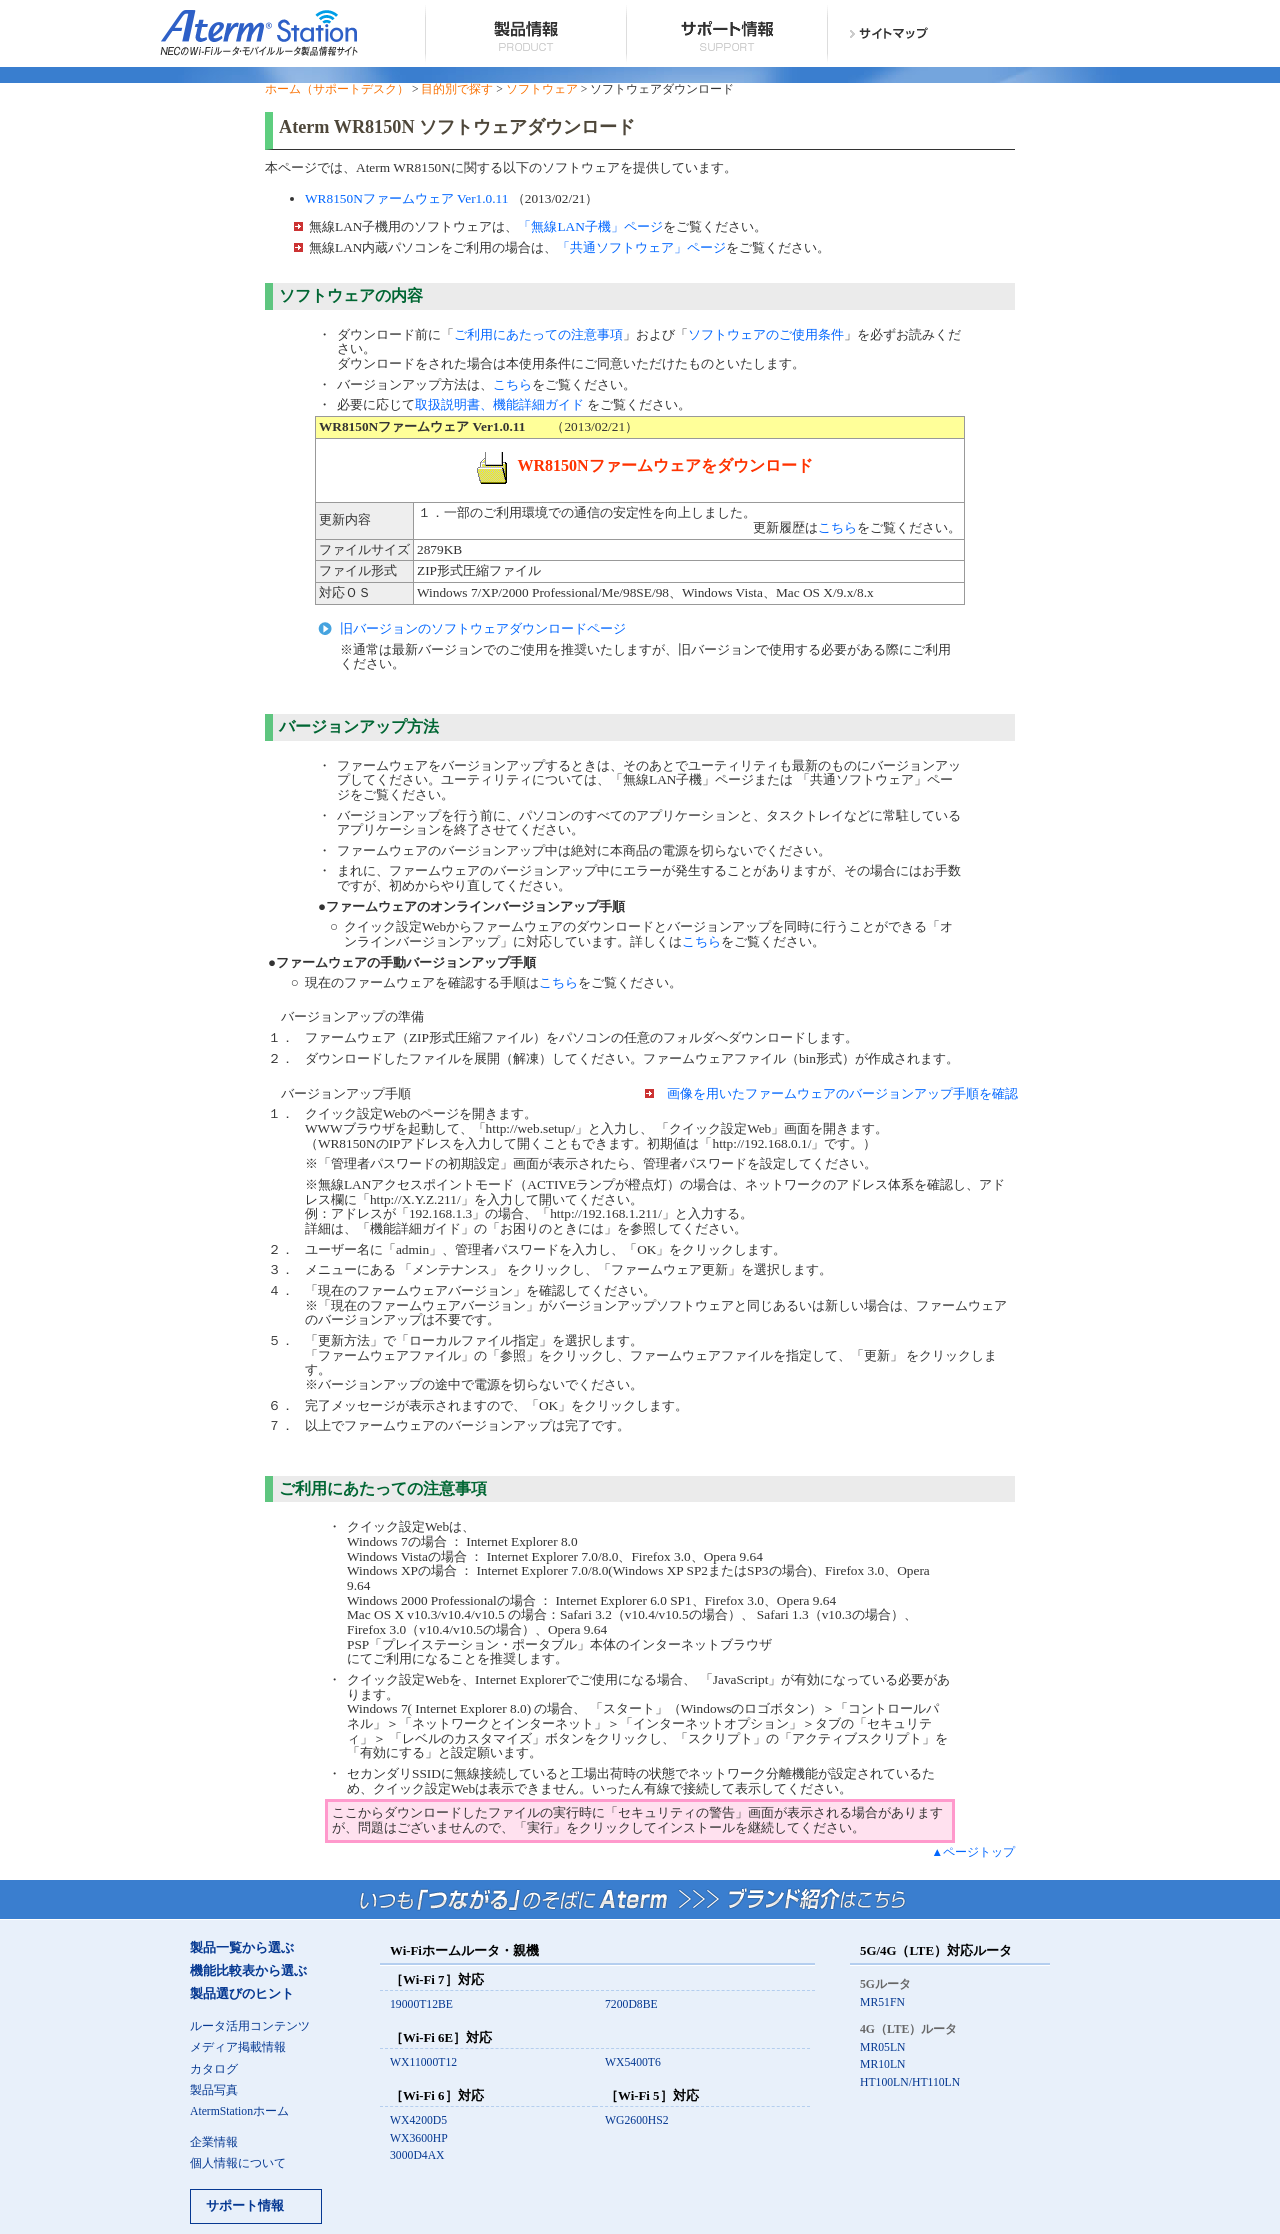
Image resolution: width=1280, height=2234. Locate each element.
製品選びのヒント (242, 1994)
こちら (512, 384)
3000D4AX (417, 2155)
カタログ (214, 2069)
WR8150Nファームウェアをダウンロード (644, 465)
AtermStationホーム (239, 2111)
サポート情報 (245, 2206)
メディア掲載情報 (238, 2047)
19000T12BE (421, 2004)
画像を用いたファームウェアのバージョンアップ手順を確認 (842, 1093)
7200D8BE (631, 2004)
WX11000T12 (423, 2062)
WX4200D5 (418, 2120)
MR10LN (882, 2064)
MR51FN (882, 2002)
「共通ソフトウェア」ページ (641, 247)
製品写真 (214, 2090)
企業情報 (214, 2142)
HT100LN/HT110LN (910, 2082)
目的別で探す (457, 89)
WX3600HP (419, 2138)
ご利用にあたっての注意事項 (538, 334)
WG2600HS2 (637, 2120)
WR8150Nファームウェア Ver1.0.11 (406, 198)
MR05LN (882, 2047)
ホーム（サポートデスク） (337, 89)
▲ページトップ (973, 1852)
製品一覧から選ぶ (242, 1948)
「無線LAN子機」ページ (590, 226)
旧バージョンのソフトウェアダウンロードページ (483, 628)
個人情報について (238, 2163)
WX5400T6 (633, 2062)
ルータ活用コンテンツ (250, 2026)
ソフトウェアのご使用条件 (766, 334)
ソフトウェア (542, 89)
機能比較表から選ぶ (248, 1971)
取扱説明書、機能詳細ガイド (499, 404)
